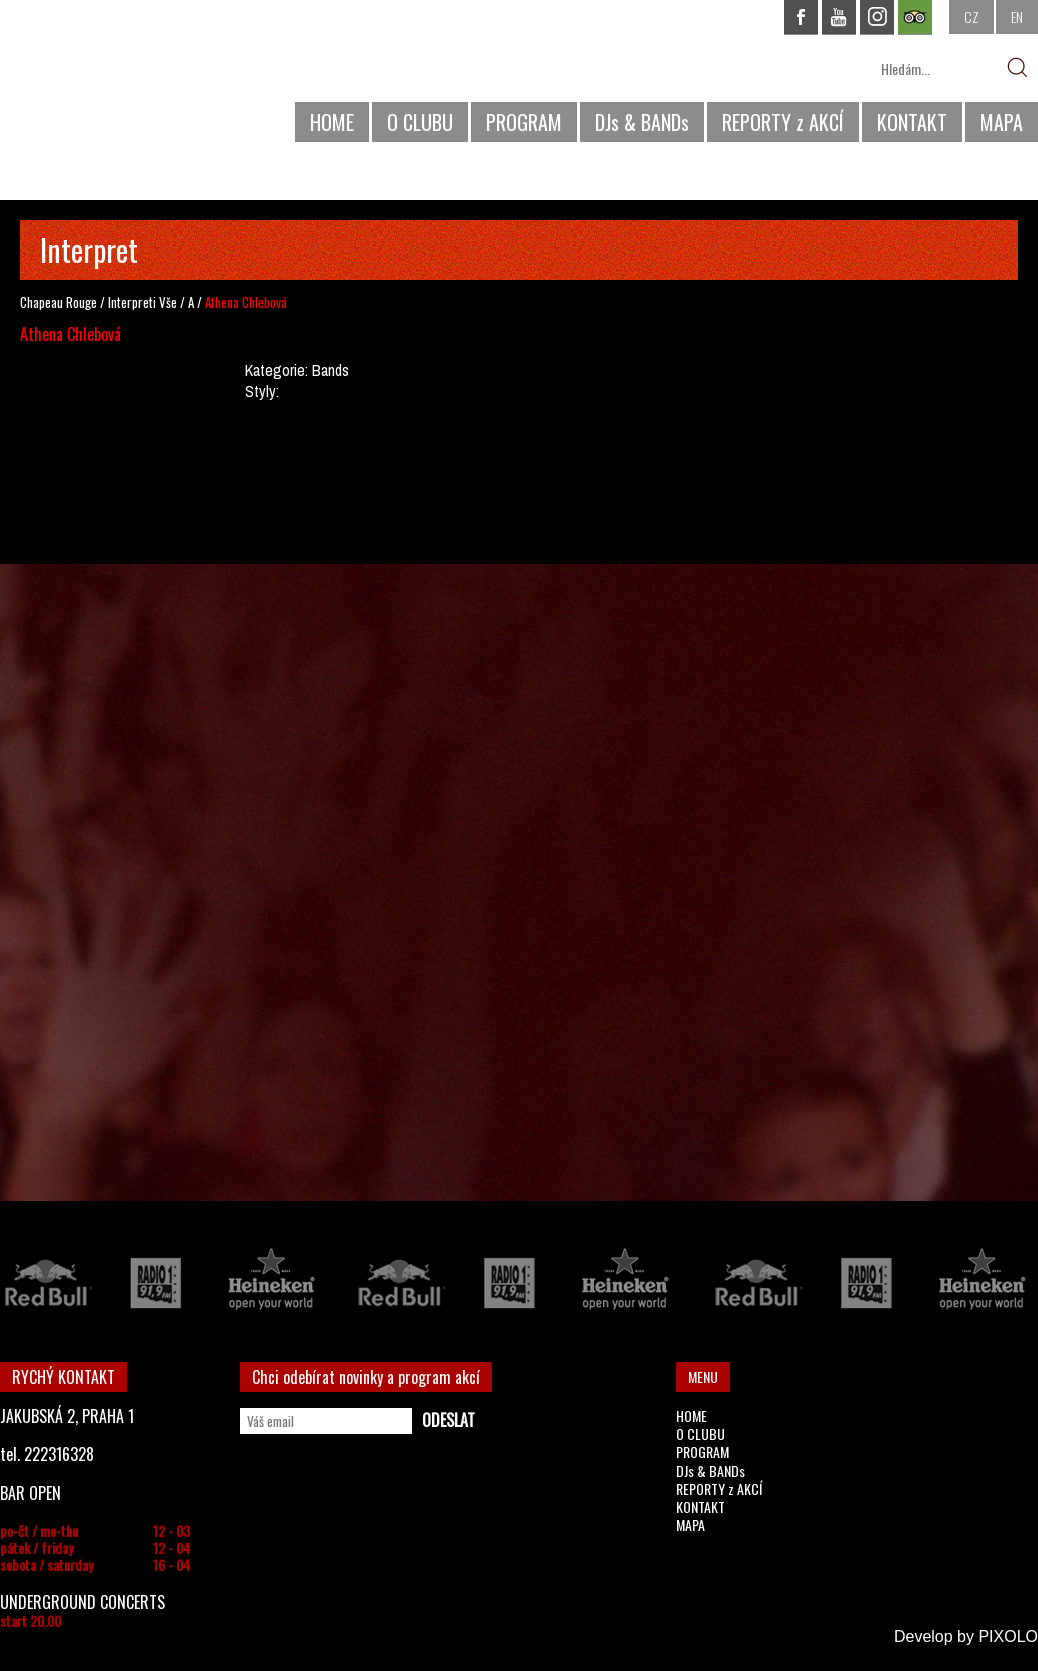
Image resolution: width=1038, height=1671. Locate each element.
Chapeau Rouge (58, 302)
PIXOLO (1008, 1636)
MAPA (1001, 122)
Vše (168, 302)
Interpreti (132, 302)
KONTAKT (912, 122)
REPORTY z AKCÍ (783, 122)
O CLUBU (420, 122)
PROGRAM (524, 122)
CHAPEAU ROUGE (109, 78)
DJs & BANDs (642, 122)
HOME (332, 122)
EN (1017, 16)
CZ (971, 16)
